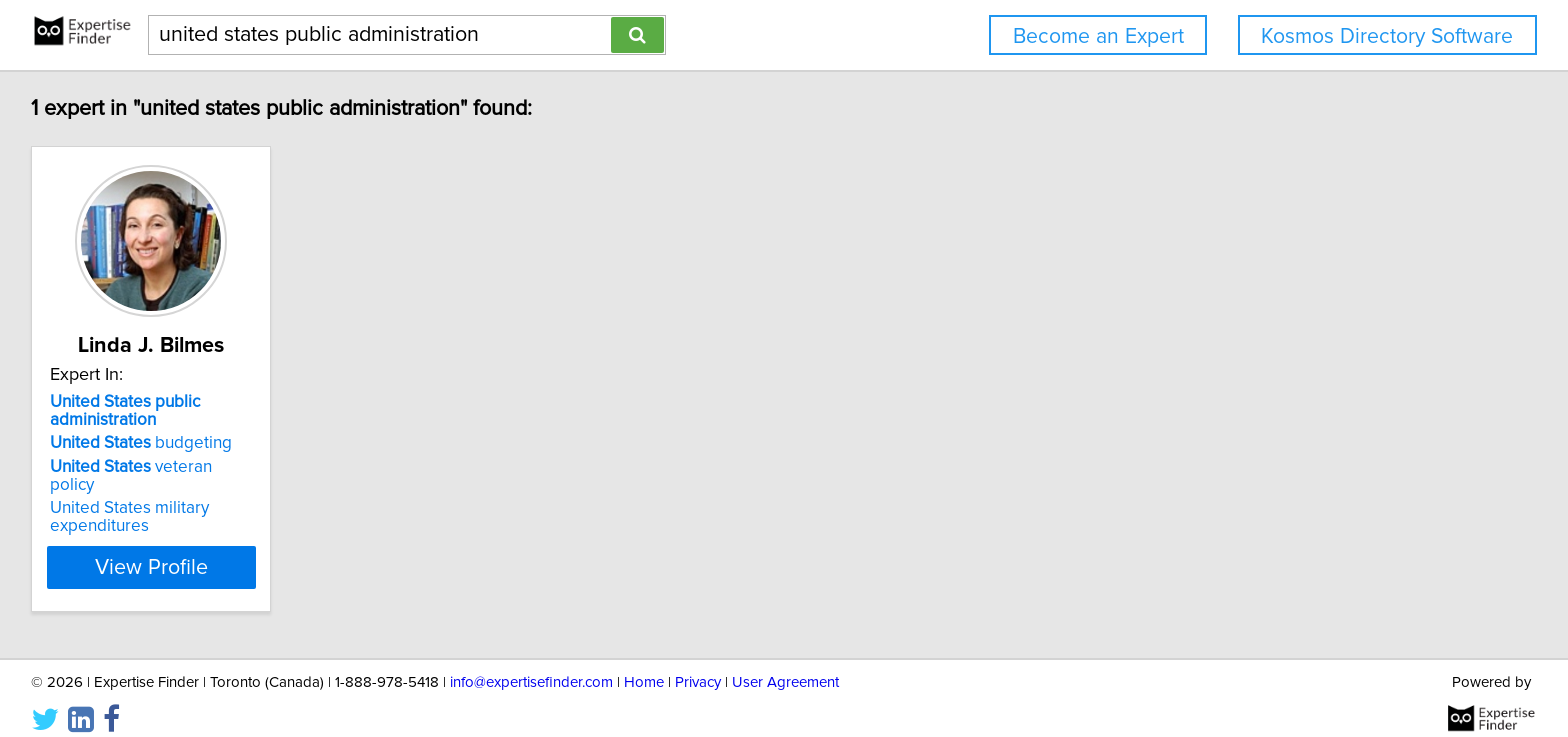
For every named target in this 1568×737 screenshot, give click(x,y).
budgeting (144, 443)
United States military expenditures (132, 499)
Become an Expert (1098, 36)
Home (644, 664)
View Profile (179, 549)
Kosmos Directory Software (1387, 36)
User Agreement (785, 664)
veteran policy (158, 467)
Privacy (698, 664)
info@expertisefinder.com (531, 664)
